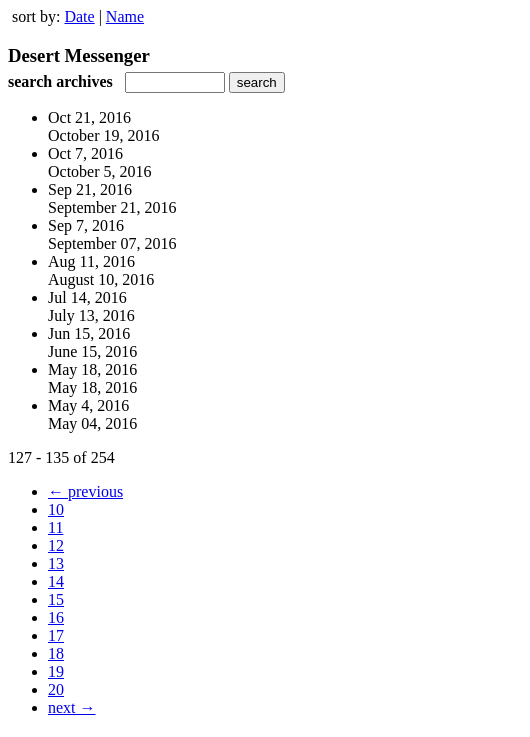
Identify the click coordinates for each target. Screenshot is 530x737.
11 (55, 527)
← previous (85, 491)
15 (56, 599)
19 (56, 671)
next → (72, 707)
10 (56, 509)
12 (56, 545)
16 (56, 617)
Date (79, 16)
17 (56, 635)
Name (125, 16)
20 (56, 689)
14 (56, 581)
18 (56, 653)
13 (56, 563)
